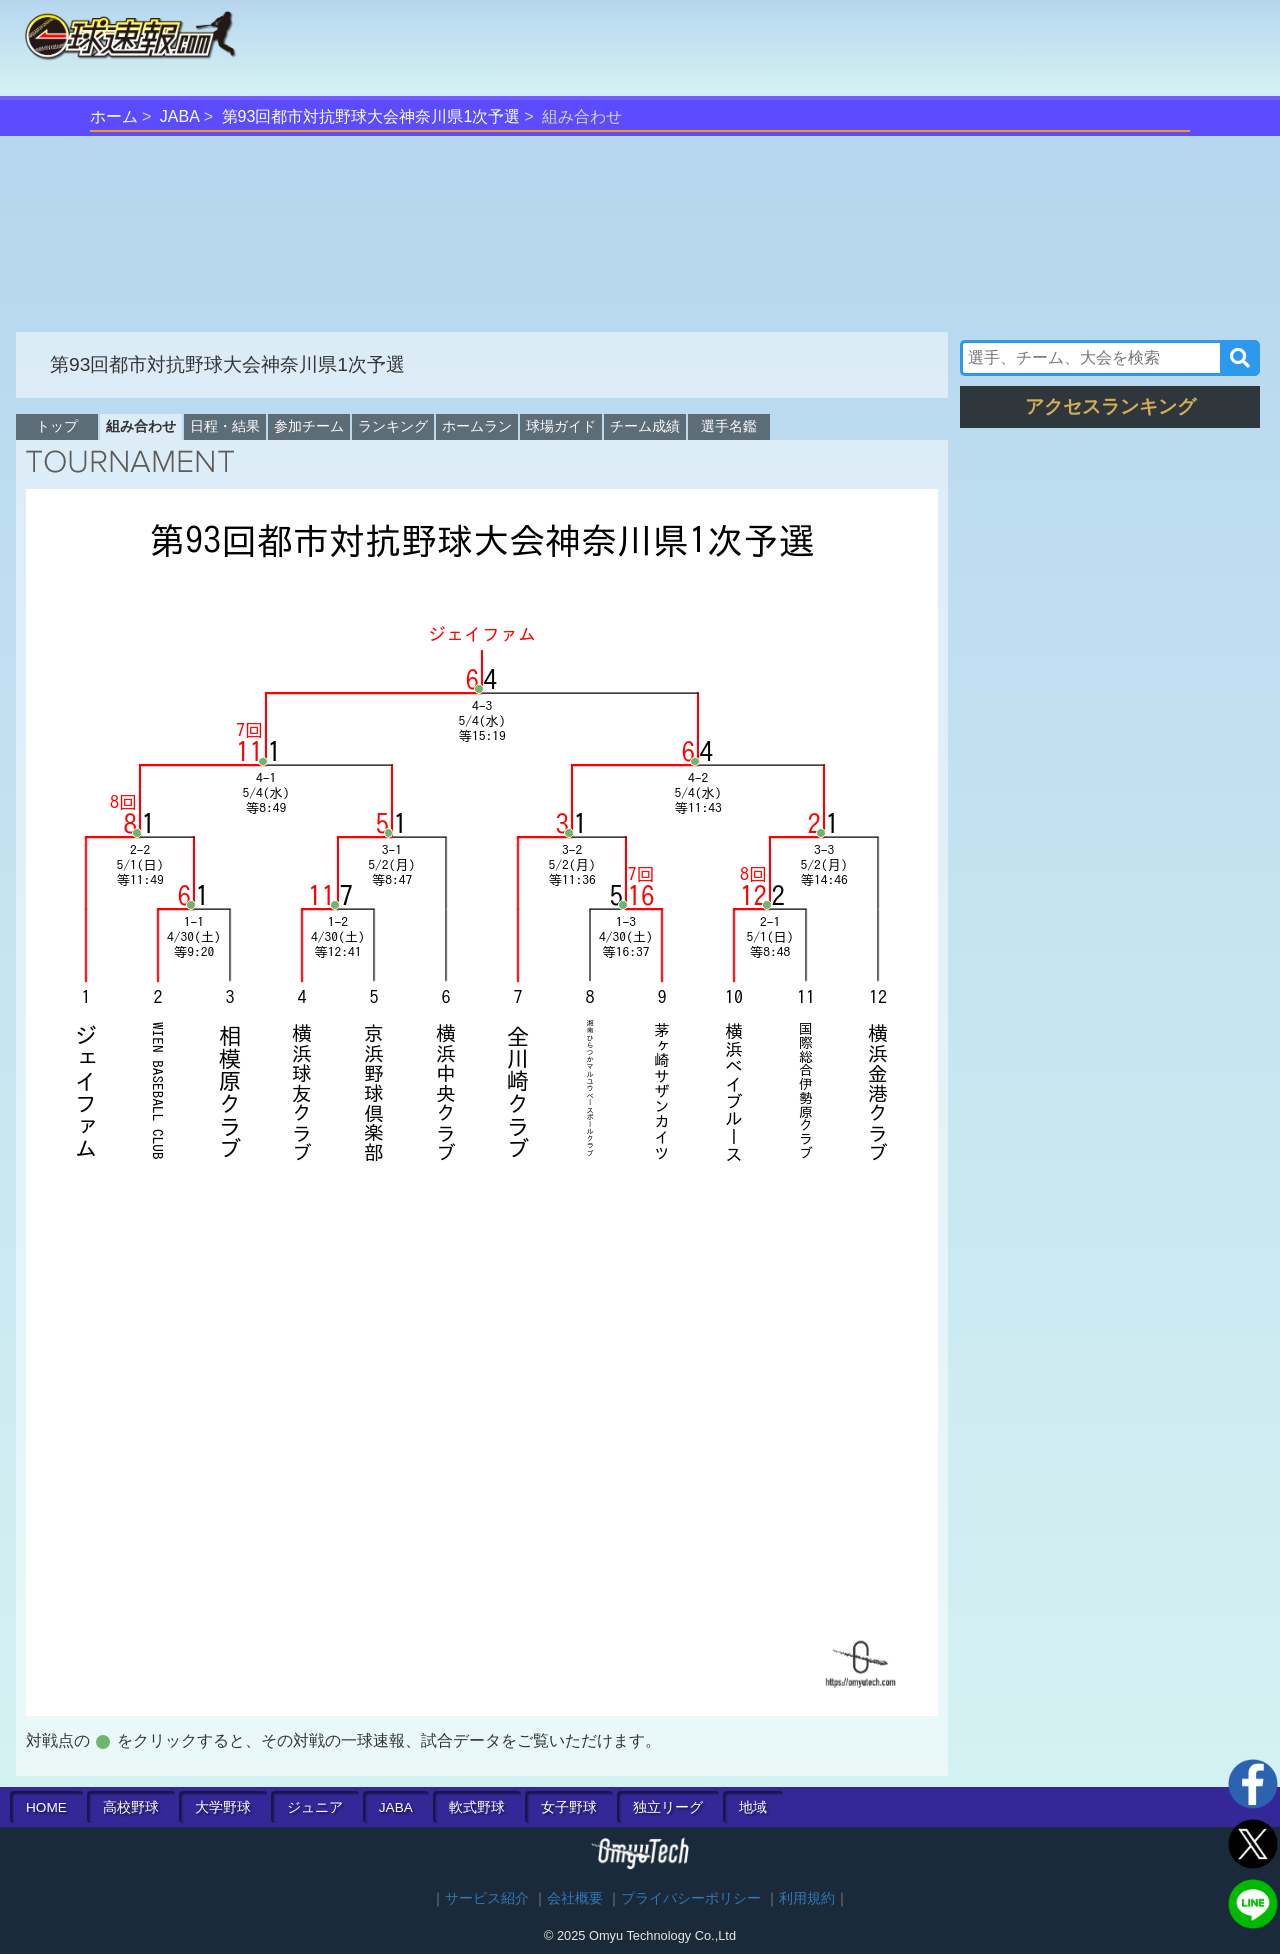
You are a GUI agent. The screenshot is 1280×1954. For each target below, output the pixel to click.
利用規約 (807, 1898)
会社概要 (575, 1898)
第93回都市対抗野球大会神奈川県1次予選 (371, 116)
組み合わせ (141, 426)
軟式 (477, 1807)
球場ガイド (561, 426)
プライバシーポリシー (691, 1898)
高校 (131, 1807)
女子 (569, 1807)
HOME (46, 1807)
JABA (180, 116)
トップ (57, 426)
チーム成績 (645, 426)
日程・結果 (225, 426)
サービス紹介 (487, 1898)
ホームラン (477, 426)
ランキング (393, 426)
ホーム (114, 116)
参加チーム (309, 426)
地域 (753, 1807)
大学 (223, 1807)
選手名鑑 (729, 426)
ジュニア (315, 1807)
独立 (668, 1807)
